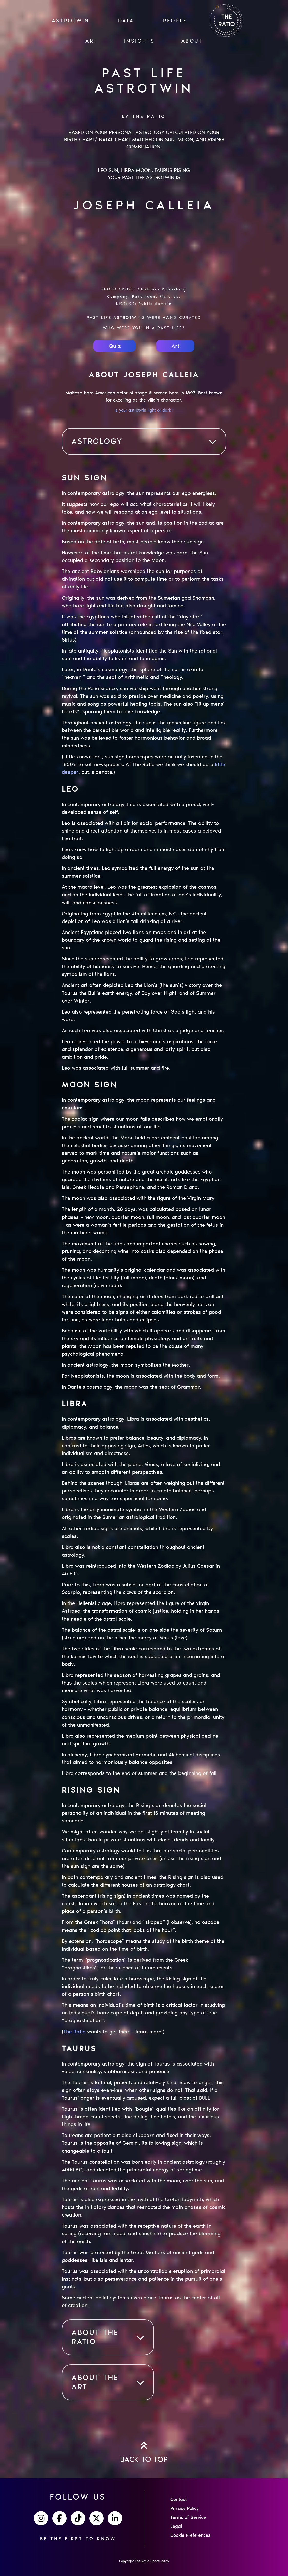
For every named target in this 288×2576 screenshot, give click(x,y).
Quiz (114, 345)
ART (91, 41)
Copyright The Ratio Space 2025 (144, 2561)
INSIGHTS (139, 41)
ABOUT (192, 41)
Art (175, 345)
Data (126, 20)
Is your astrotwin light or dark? (144, 410)
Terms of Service (188, 2517)
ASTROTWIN (70, 20)
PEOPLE (175, 20)
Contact (178, 2499)
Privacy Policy (184, 2508)
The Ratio (74, 2032)
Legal (176, 2526)
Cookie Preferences (190, 2535)
